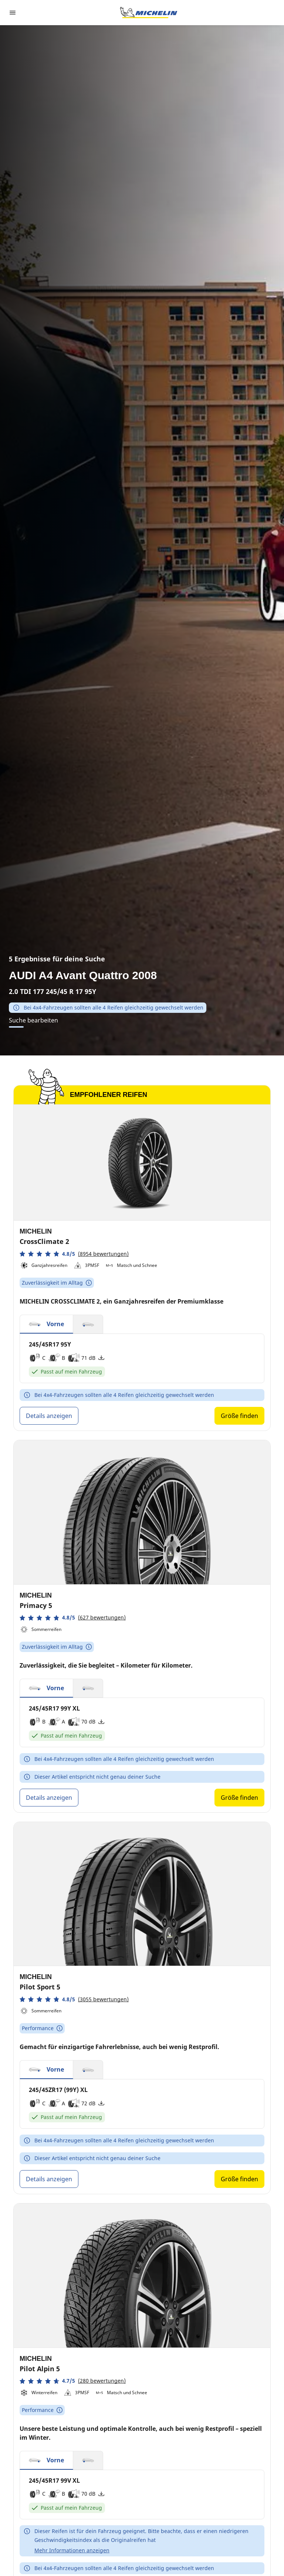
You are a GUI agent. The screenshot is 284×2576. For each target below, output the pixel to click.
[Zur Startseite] (148, 12)
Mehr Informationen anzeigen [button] (71, 2550)
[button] (74, 1254)
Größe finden (239, 1416)
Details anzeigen (49, 1416)
